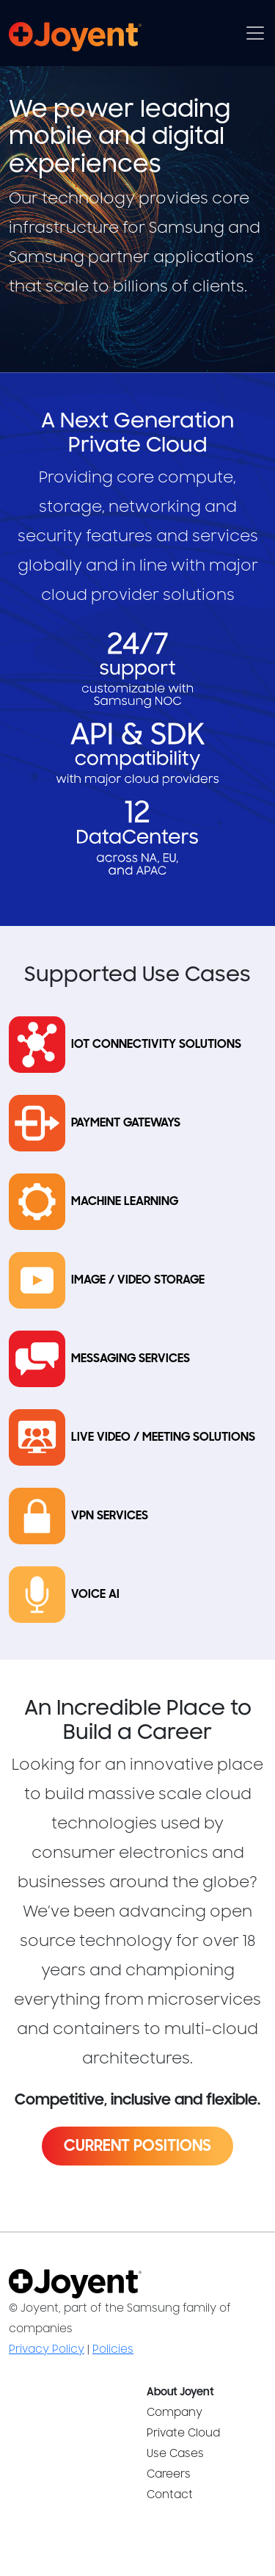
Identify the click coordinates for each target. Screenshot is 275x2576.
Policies (112, 2349)
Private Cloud (183, 2433)
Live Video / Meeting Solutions (163, 1437)
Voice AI (95, 1595)
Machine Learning (124, 1202)
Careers (169, 2474)
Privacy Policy (46, 2349)
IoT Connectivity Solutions (156, 1045)
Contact (170, 2495)
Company (174, 2412)
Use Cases (175, 2453)
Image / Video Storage (138, 1280)
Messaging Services (130, 1359)
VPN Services (109, 1516)
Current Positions (137, 2145)
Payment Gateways (125, 1123)
